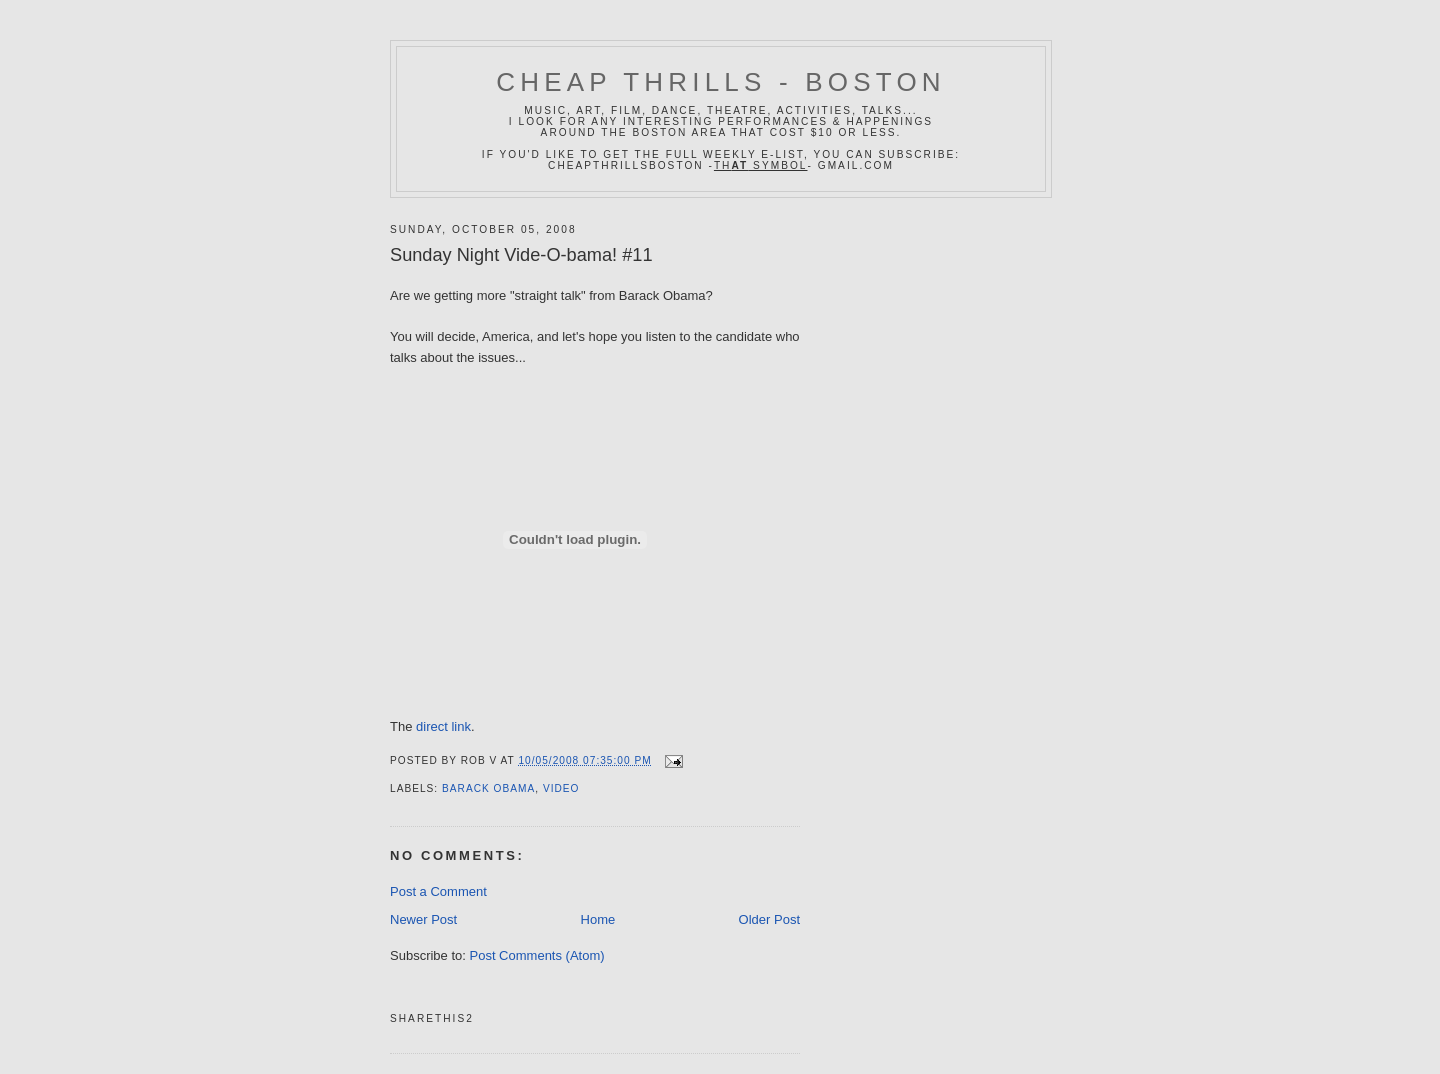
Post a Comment (438, 891)
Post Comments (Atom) (537, 955)
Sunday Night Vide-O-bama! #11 (521, 255)
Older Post (769, 919)
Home (598, 919)
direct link (443, 726)
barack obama (488, 788)
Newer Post (423, 919)
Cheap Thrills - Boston (721, 82)
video (561, 788)
